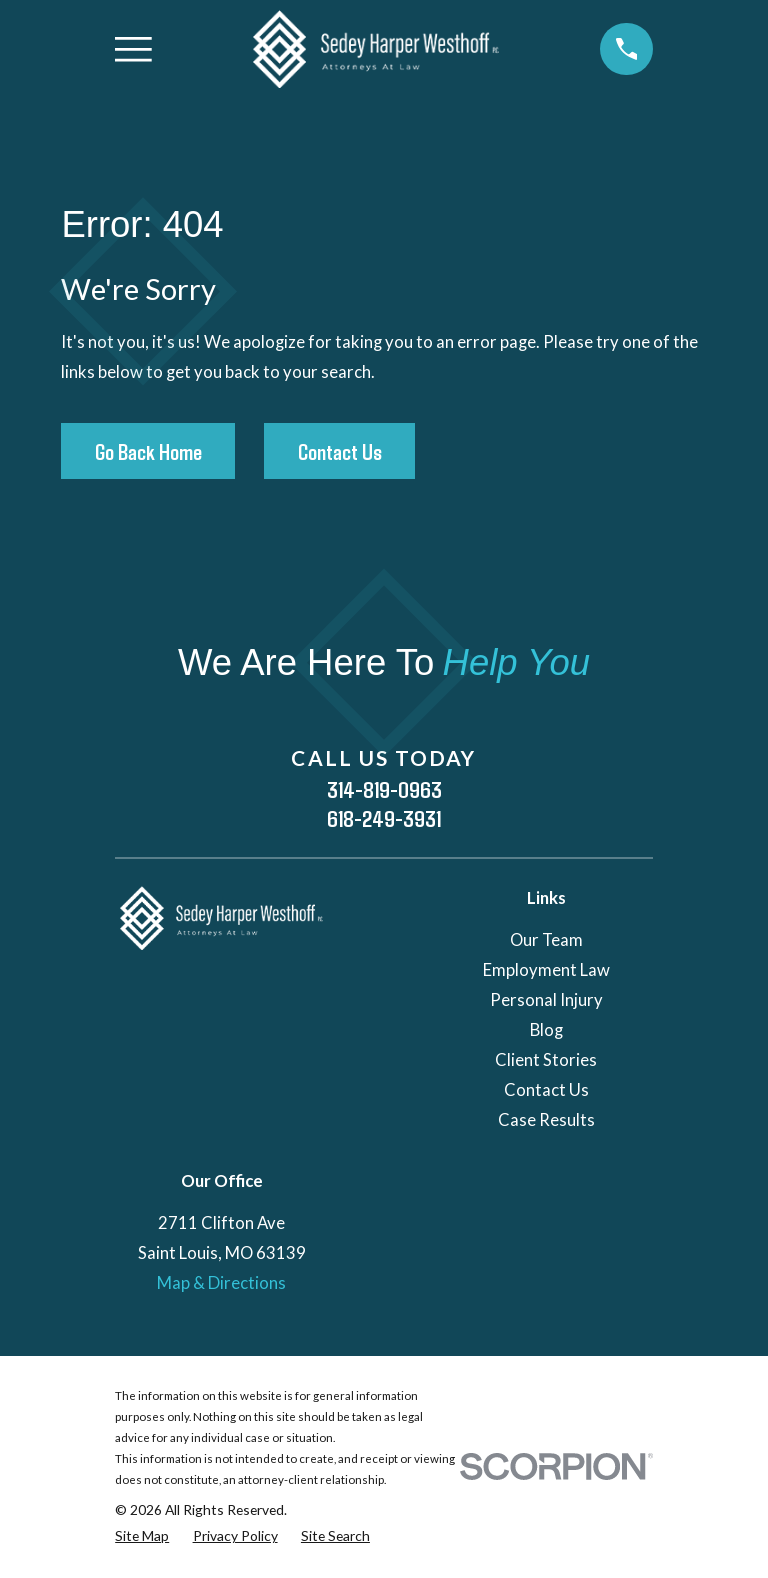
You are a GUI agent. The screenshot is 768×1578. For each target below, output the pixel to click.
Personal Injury (546, 1000)
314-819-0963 (384, 789)
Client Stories (546, 1060)
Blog (546, 1030)
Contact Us (340, 451)
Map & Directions (221, 1283)
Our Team (546, 940)
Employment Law (546, 970)
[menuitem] (142, 1535)
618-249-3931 (384, 818)
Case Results (546, 1120)
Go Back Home (148, 451)
